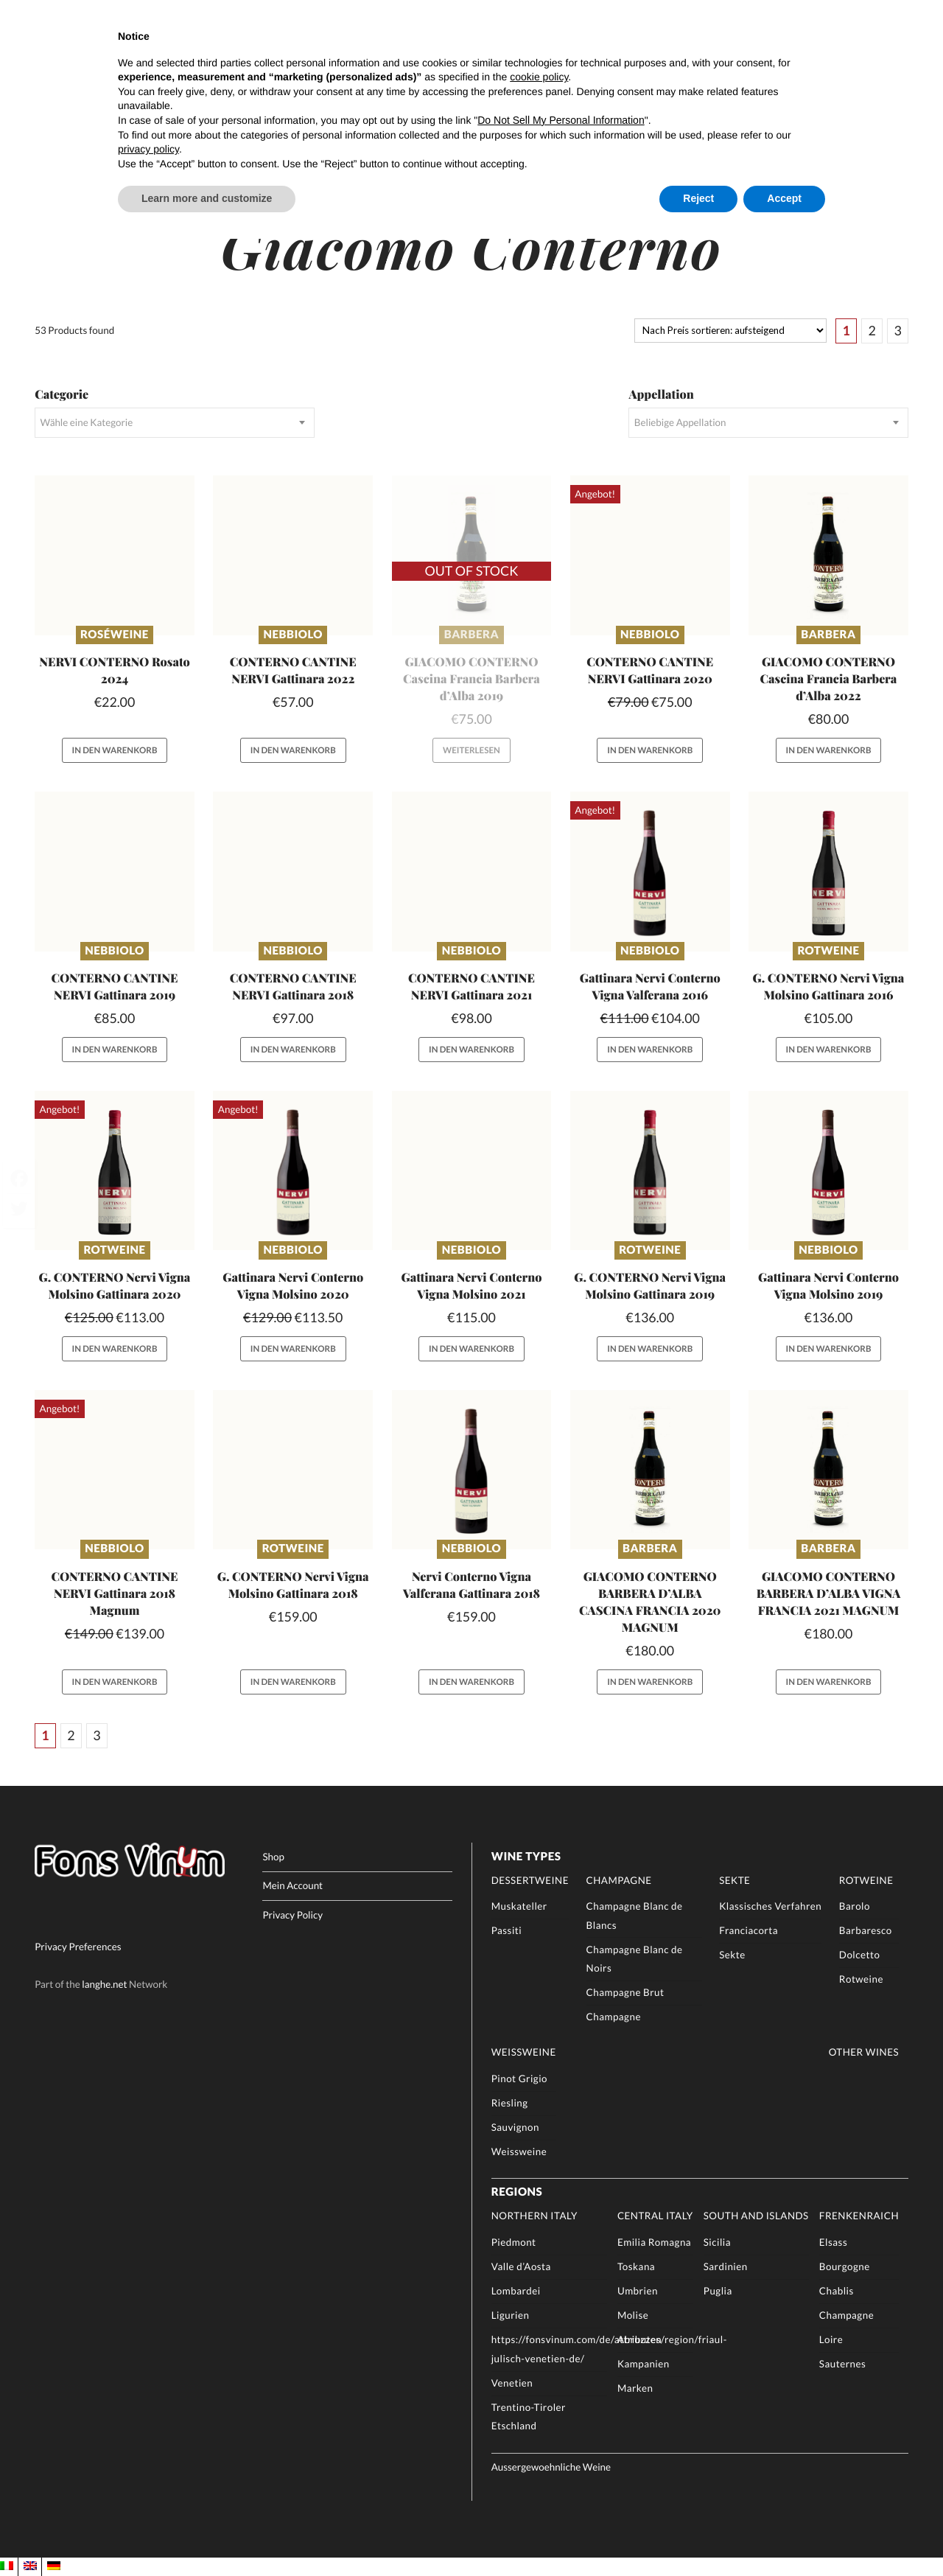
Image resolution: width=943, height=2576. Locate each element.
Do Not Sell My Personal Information (560, 120)
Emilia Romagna (654, 2242)
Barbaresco (865, 1930)
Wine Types (526, 1856)
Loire (831, 2339)
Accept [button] (784, 198)
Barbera (471, 634)
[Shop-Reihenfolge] (730, 330)
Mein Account (292, 1885)
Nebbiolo (293, 634)
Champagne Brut (625, 1992)
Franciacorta (748, 1930)
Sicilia (717, 2242)
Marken (635, 2388)
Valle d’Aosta (521, 2266)
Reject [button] (698, 198)
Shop (273, 1857)
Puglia (718, 2291)
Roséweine (114, 634)
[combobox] (174, 422)
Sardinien (726, 2266)
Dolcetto (859, 1955)
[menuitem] (6, 2566)
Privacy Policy (292, 1915)
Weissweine (523, 2052)
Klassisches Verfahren (770, 1906)
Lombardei (516, 2291)
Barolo (854, 1906)
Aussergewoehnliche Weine (551, 2467)
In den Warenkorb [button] (115, 750)
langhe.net (104, 1983)
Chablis (836, 2291)
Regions (517, 2192)
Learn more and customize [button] (206, 198)
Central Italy (655, 2215)
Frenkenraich (859, 2215)
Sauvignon (515, 2127)
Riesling (509, 2103)
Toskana (636, 2266)
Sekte (734, 1880)
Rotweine (828, 950)
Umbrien (637, 2291)
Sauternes (842, 2364)
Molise (632, 2315)
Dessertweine (530, 1880)
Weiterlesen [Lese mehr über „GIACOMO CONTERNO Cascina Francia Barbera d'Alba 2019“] (471, 750)
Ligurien (510, 2315)
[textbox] (174, 422)
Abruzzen (639, 2339)
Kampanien (643, 2364)
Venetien (512, 2383)
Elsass (833, 2242)
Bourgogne (844, 2266)
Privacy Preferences (78, 1946)
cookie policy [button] (539, 77)
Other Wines (864, 2052)
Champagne (619, 1880)
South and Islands (756, 2215)
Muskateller (519, 1906)
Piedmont (513, 2242)
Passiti (506, 1930)
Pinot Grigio (519, 2078)
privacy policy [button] (148, 149)
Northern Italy (534, 2215)
